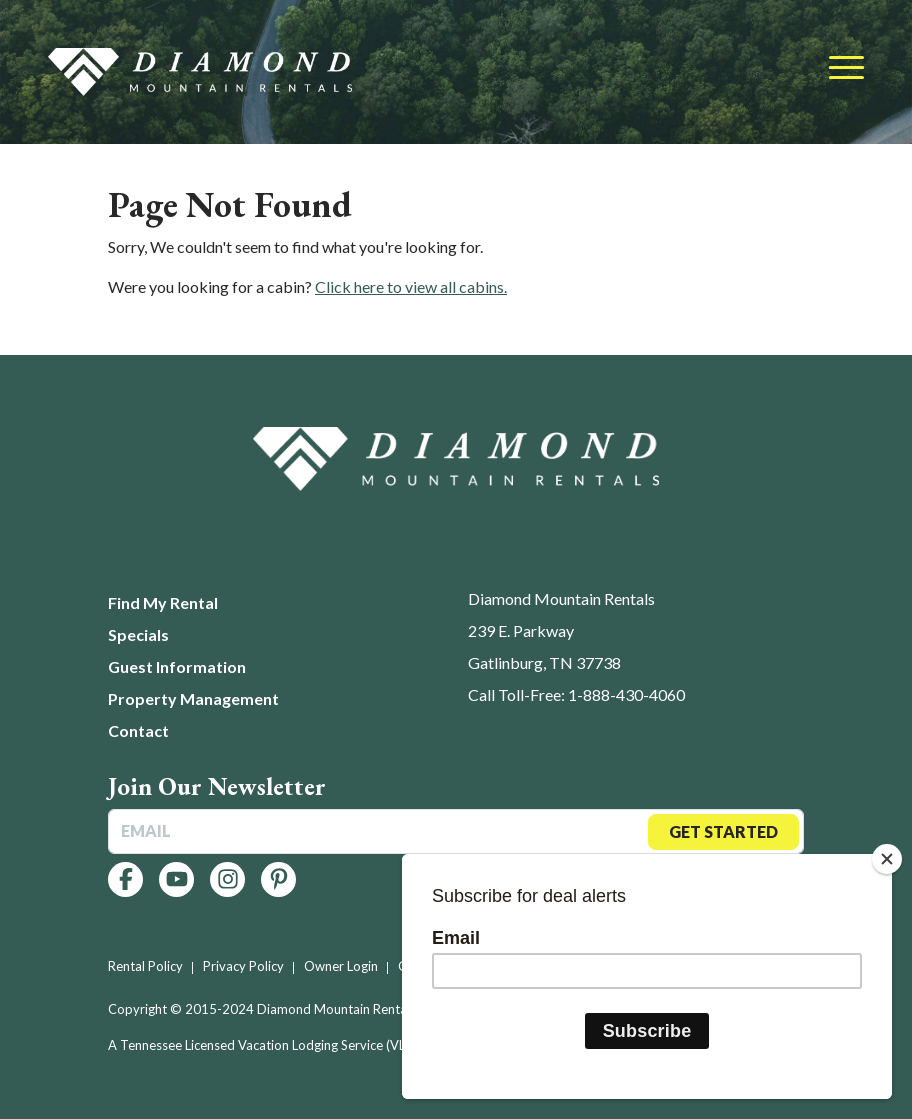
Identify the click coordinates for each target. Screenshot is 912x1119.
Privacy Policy (243, 966)
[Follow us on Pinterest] (278, 879)
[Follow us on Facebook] (125, 879)
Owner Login (341, 966)
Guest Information (177, 666)
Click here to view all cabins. (411, 286)
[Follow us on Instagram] (227, 879)
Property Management (193, 698)
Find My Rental (163, 602)
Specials (138, 634)
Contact (138, 730)
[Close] (887, 859)
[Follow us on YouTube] (176, 879)
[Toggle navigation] (846, 69)
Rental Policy (145, 966)
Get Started (723, 831)
